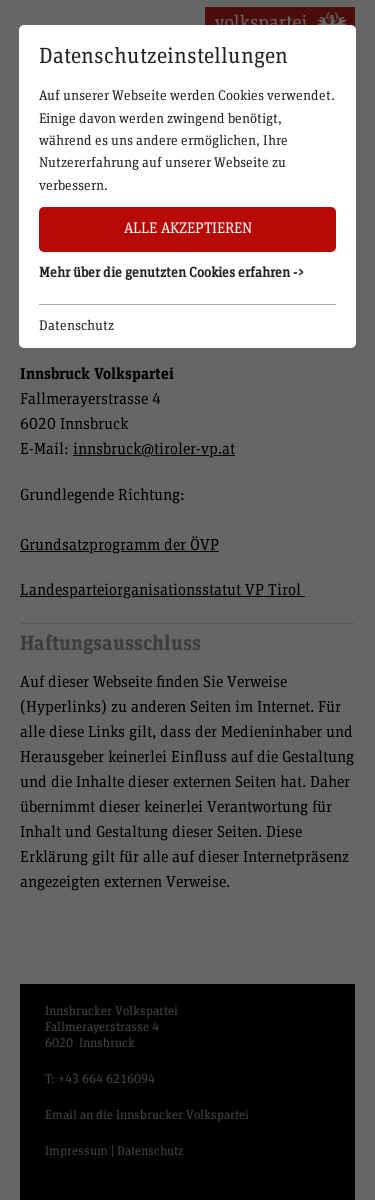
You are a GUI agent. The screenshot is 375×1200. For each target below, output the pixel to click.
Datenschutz (76, 326)
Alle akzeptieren (188, 228)
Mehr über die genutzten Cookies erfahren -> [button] (172, 273)
